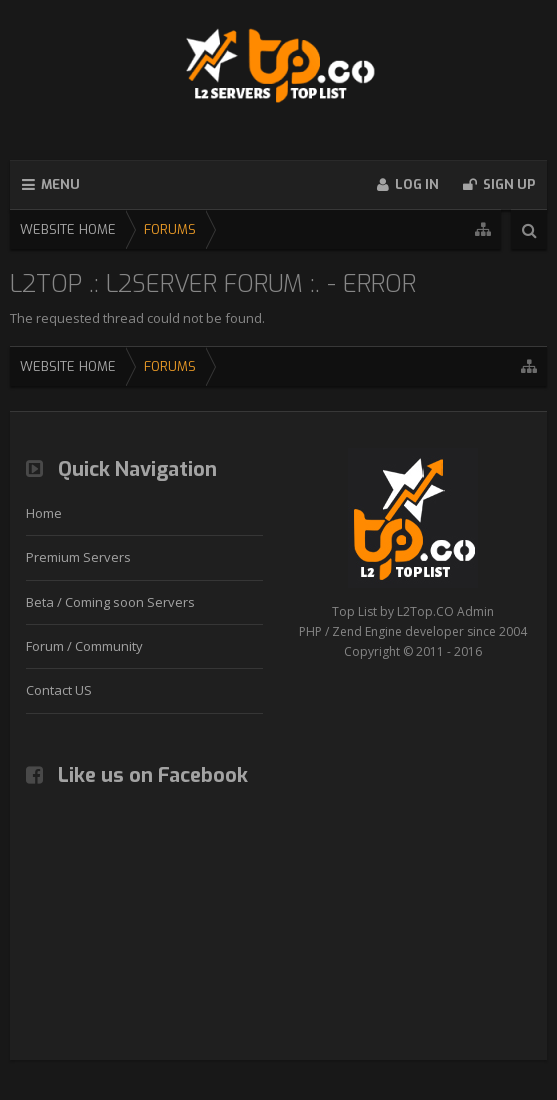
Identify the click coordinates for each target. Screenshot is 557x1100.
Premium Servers (78, 557)
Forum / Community (84, 646)
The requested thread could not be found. (137, 318)
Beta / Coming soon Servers (110, 602)
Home (44, 513)
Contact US (59, 690)
